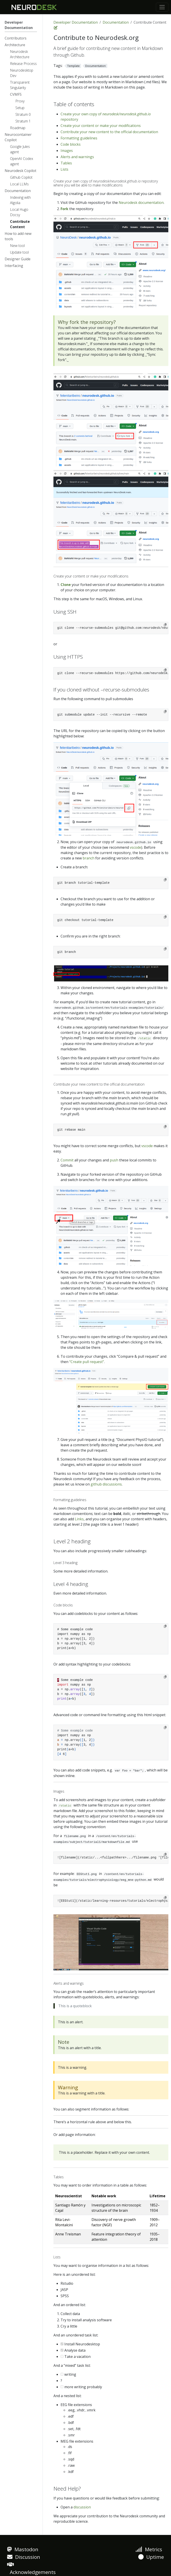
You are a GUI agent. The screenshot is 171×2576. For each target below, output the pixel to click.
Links (79, 1519)
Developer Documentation (75, 22)
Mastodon (22, 2549)
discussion (82, 2507)
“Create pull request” (86, 1361)
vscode (135, 847)
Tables (66, 163)
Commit (67, 1160)
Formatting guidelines (79, 138)
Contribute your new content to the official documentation (109, 131)
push (114, 1160)
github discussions (106, 1484)
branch (88, 858)
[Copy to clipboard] (165, 624)
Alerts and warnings (77, 156)
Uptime (151, 2556)
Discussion (23, 2556)
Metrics (149, 2549)
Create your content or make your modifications (101, 125)
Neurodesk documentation (141, 202)
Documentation (116, 22)
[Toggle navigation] (162, 7)
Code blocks (71, 144)
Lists (64, 169)
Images (67, 150)
